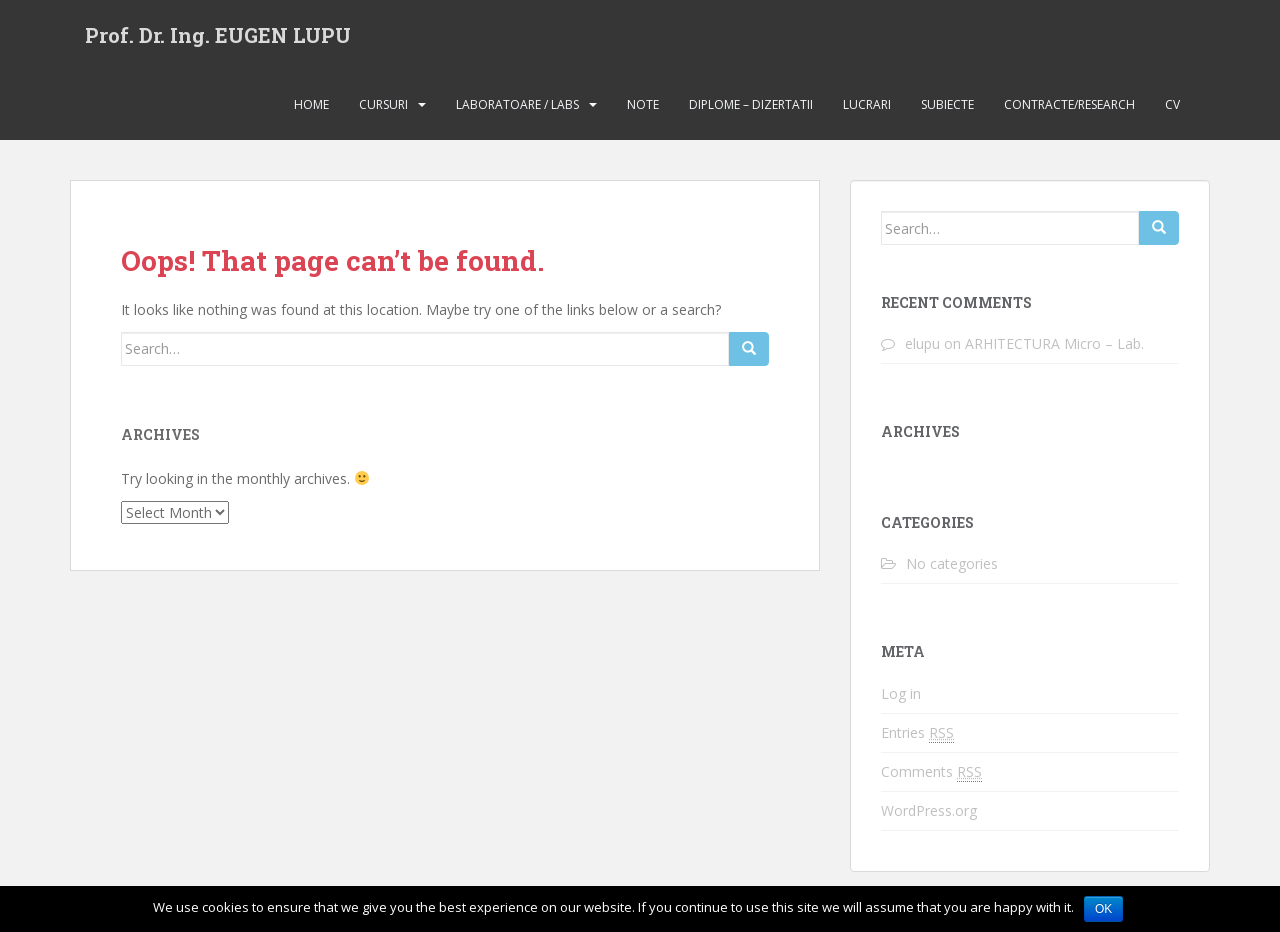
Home (311, 104)
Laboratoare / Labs (517, 104)
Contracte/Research (1069, 104)
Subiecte (947, 104)
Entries (917, 733)
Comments (931, 772)
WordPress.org (929, 810)
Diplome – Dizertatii (751, 104)
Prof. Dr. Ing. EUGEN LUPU (218, 35)
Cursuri (383, 104)
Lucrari (867, 104)
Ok (1103, 909)
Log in (901, 693)
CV (1172, 104)
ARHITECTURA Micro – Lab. (1054, 343)
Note (643, 104)
